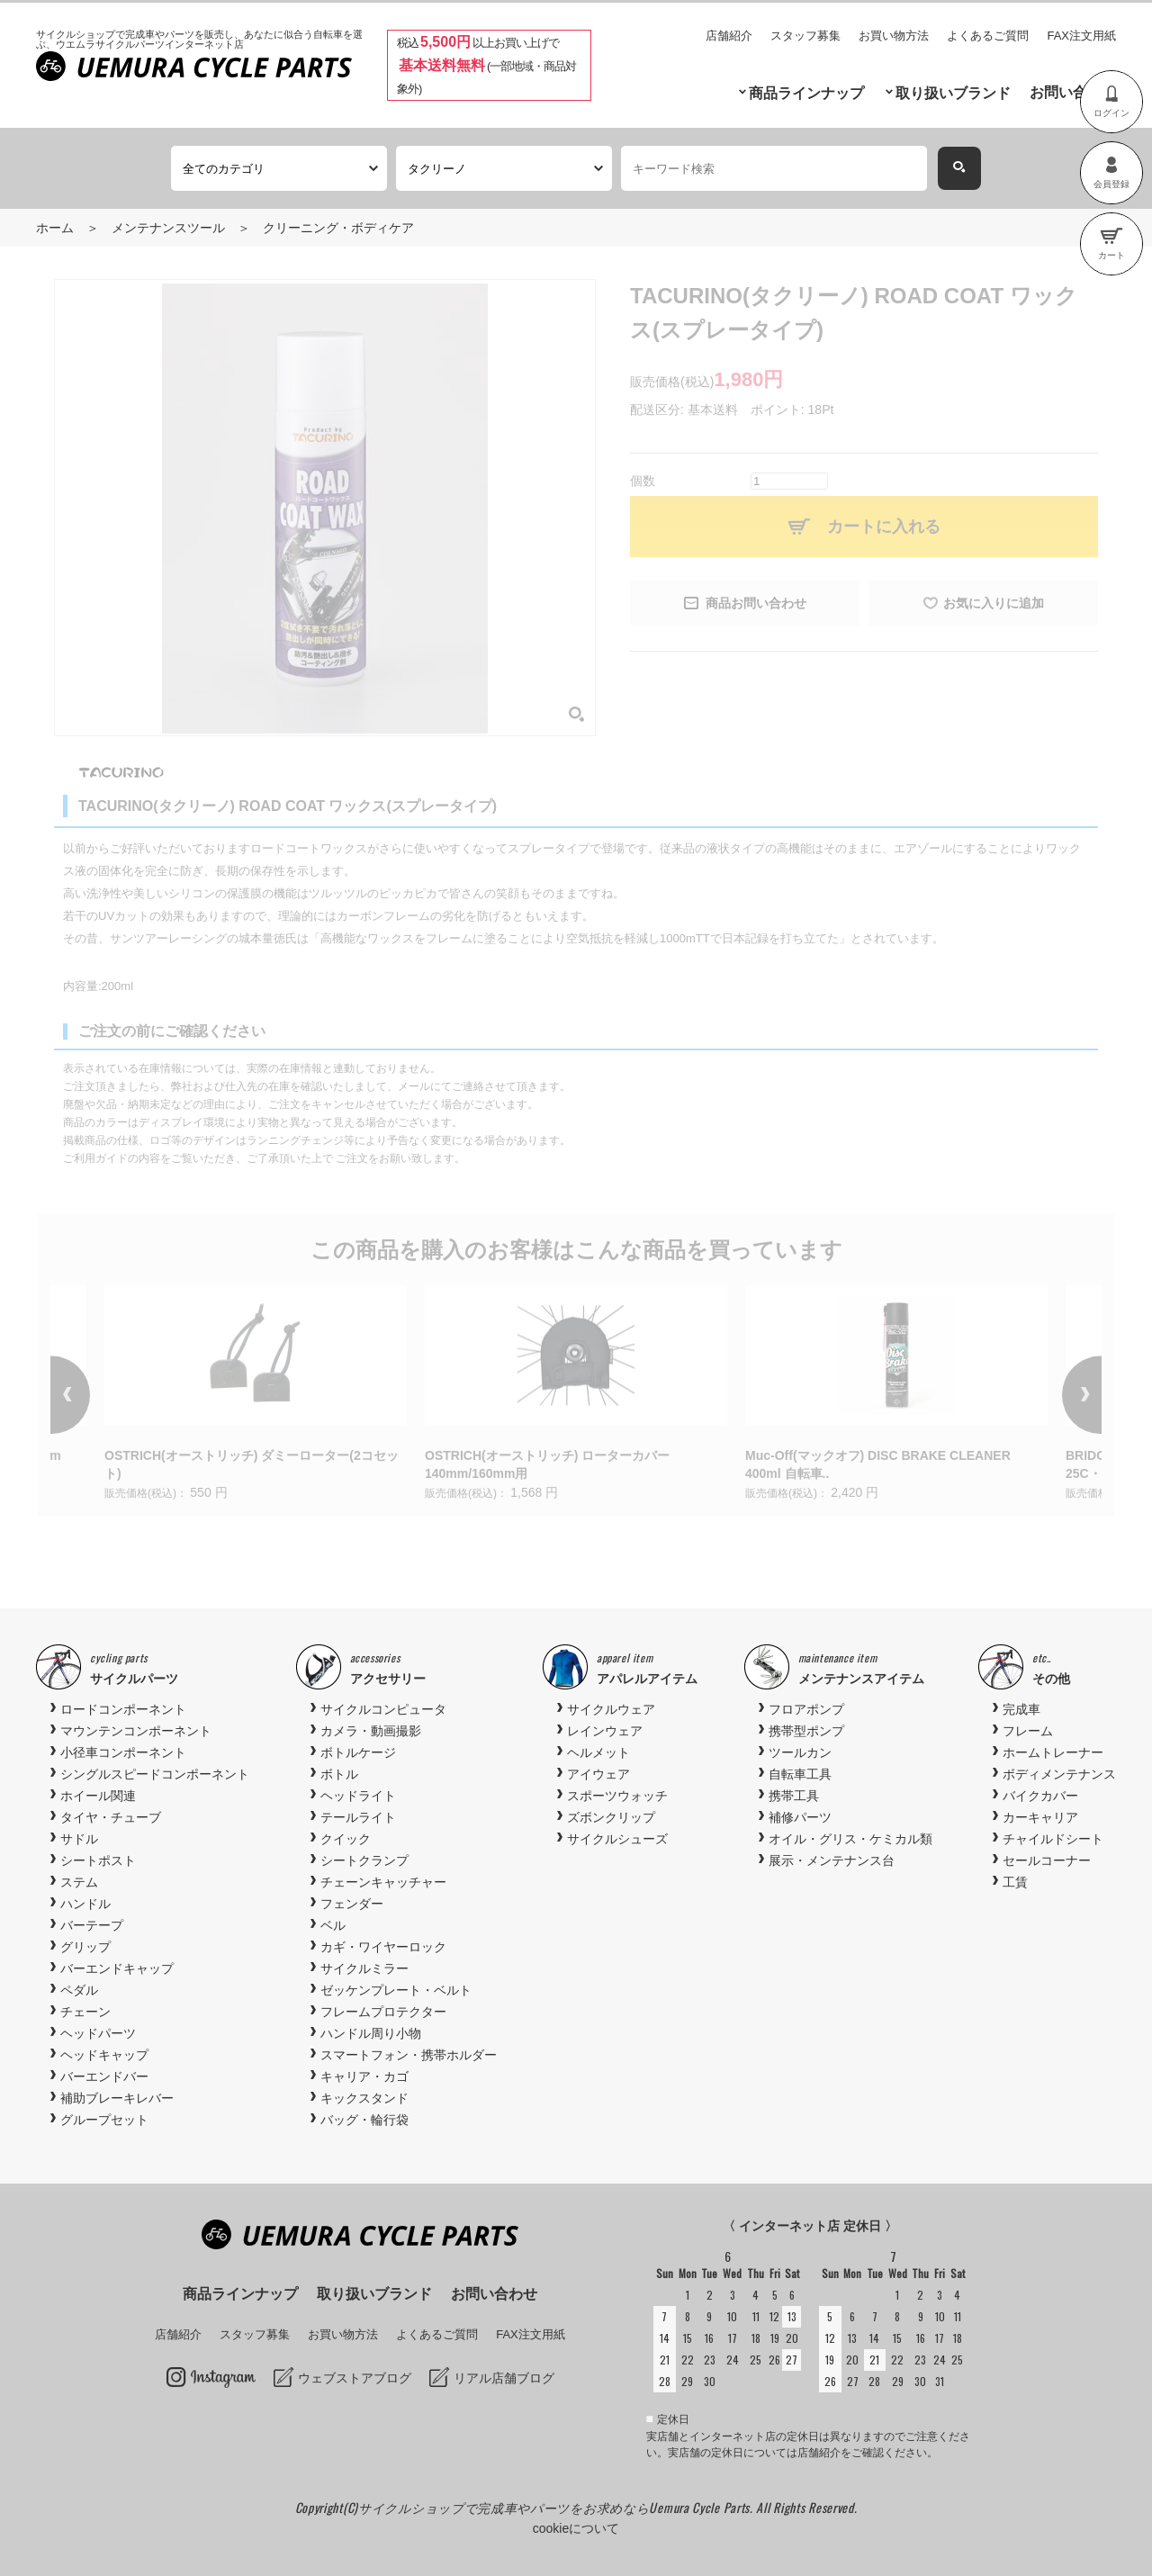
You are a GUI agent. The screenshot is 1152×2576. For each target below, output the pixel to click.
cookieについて (576, 2528)
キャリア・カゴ (364, 2076)
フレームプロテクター (383, 2011)
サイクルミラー (364, 1968)
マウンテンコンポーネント (136, 1731)
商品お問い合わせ (756, 603)
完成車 (1021, 1709)
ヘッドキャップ (104, 2055)
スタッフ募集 (805, 35)
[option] (576, 1394)
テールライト (358, 1817)
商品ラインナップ (806, 93)
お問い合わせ (1073, 92)
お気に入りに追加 (993, 603)
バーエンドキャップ (117, 1968)
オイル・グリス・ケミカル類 (850, 1839)
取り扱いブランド (953, 93)
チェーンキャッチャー (383, 1882)
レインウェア (605, 1731)
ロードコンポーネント (123, 1709)
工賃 (1015, 1882)
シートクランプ (364, 1860)
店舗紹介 (729, 35)
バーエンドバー (104, 2076)
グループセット (104, 2119)
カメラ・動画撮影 (370, 1731)
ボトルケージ (358, 1752)
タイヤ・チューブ (110, 1817)
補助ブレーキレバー (117, 2098)
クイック (345, 1839)
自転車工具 (800, 1774)
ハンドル (85, 1903)
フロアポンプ (806, 1709)
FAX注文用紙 (1081, 35)
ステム (79, 1882)
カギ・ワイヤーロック (383, 1947)
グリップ (85, 1947)
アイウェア (598, 1774)
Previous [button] (95, 1395)
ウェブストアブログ (354, 2378)
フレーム (1028, 1731)
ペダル (79, 1990)
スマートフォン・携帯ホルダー (408, 2055)
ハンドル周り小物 (370, 2033)
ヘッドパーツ (98, 2033)
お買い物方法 (894, 35)
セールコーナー (1047, 1860)
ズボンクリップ (611, 1817)
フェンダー (351, 1903)
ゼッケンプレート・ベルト (396, 1990)
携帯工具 (794, 1795)
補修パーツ (800, 1817)
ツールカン (800, 1752)
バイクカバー (1040, 1795)
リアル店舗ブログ (504, 2378)
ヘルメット (598, 1752)
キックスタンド (364, 2098)
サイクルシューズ (617, 1839)
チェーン (85, 2011)
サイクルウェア (611, 1709)
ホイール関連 (98, 1795)
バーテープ (91, 1925)
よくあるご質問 (988, 35)
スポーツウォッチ (617, 1795)
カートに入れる (883, 527)
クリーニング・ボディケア (338, 228)
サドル (79, 1839)
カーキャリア (1040, 1817)
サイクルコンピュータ (383, 1709)
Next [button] (1057, 1395)
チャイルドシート (1053, 1839)
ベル (333, 1925)
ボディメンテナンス (1059, 1774)
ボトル (339, 1774)
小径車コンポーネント (123, 1752)
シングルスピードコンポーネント (154, 1774)
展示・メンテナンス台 (832, 1860)
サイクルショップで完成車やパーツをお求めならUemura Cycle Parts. (557, 2507)
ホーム (55, 228)
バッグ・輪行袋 (364, 2119)
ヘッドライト (358, 1795)
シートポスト (98, 1860)
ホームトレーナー (1053, 1752)
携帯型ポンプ (806, 1731)
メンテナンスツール (168, 228)
